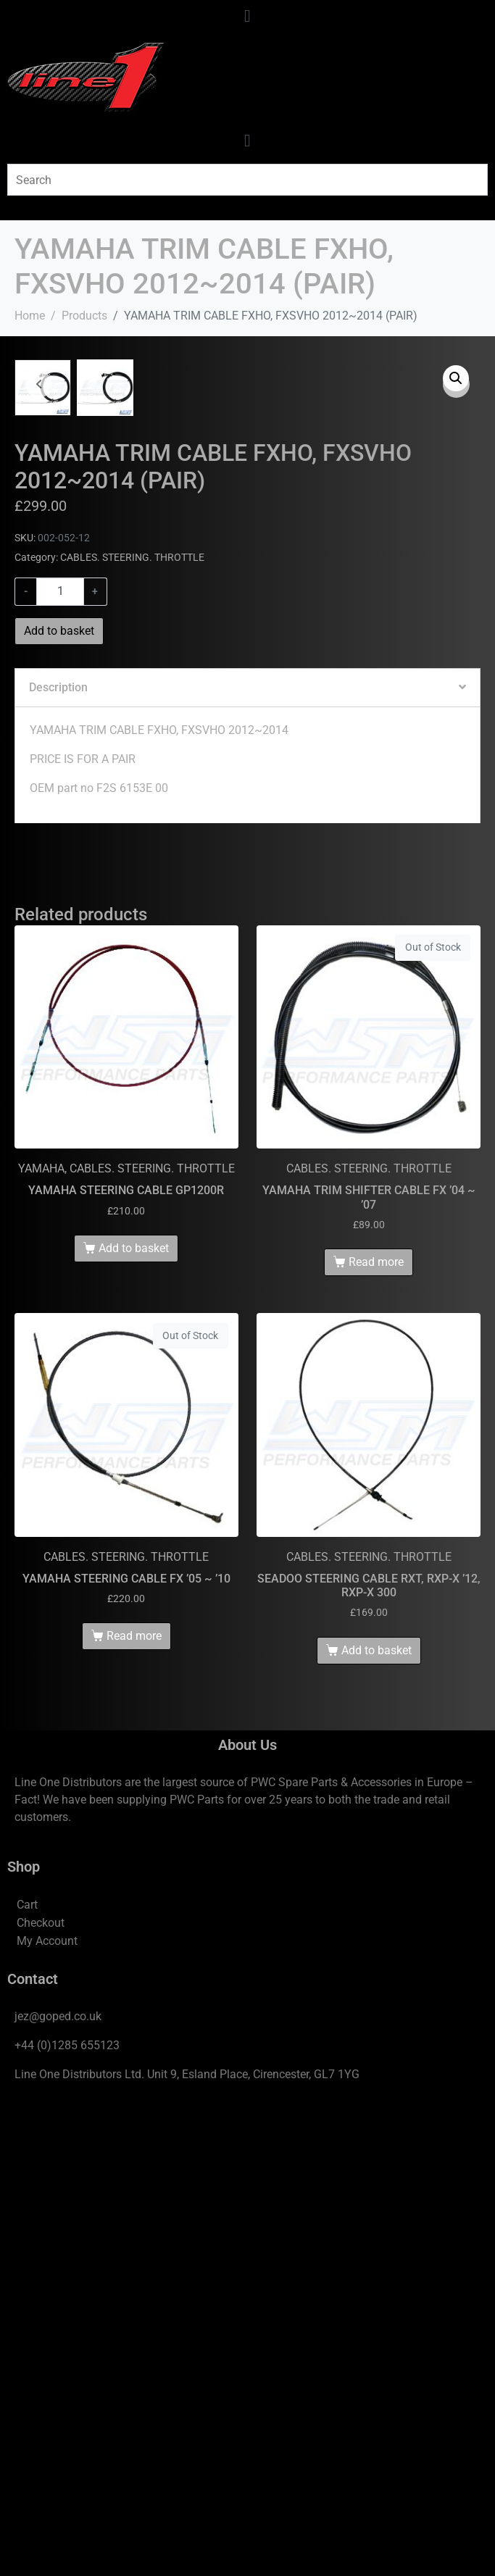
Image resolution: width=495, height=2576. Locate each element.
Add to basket (59, 1097)
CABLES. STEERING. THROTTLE (132, 1023)
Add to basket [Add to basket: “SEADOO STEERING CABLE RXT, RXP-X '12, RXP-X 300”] (376, 2116)
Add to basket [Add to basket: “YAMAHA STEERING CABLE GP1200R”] (134, 1714)
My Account (47, 2407)
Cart (27, 2370)
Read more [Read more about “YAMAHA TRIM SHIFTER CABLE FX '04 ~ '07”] (376, 1728)
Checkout (41, 2389)
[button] (456, 378)
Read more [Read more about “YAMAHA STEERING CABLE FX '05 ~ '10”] (134, 2102)
